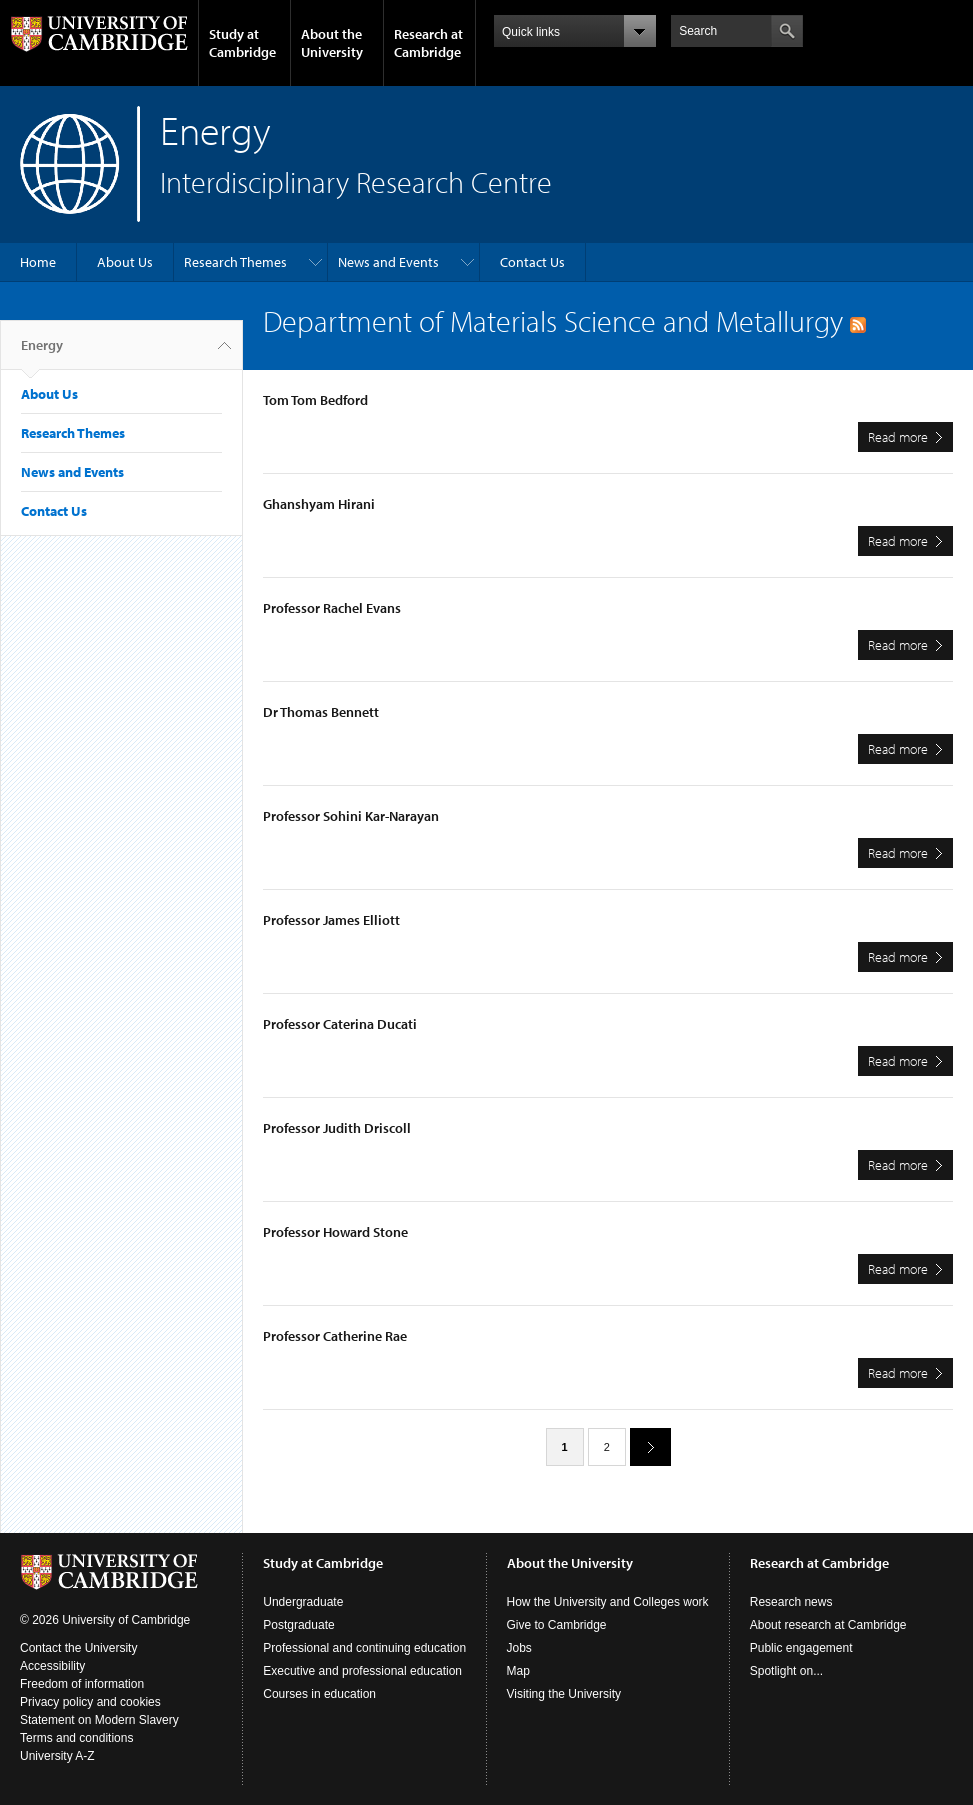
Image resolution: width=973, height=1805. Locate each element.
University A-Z (57, 1756)
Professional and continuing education (364, 1648)
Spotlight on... (786, 1671)
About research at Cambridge (828, 1625)
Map (518, 1671)
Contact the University (78, 1648)
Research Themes (235, 262)
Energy (42, 353)
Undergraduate (303, 1602)
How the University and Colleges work (608, 1602)
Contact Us (532, 262)
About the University (332, 43)
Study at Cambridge (242, 43)
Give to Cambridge (557, 1625)
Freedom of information (82, 1684)
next (643, 1446)
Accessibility (52, 1666)
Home (38, 262)
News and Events (388, 262)
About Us (125, 262)
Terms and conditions (76, 1738)
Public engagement (801, 1648)
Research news (791, 1602)
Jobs (519, 1648)
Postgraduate (298, 1625)
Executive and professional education (362, 1671)
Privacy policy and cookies (90, 1702)
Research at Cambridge (428, 43)
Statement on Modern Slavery (99, 1720)
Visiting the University (564, 1694)
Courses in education (319, 1694)
